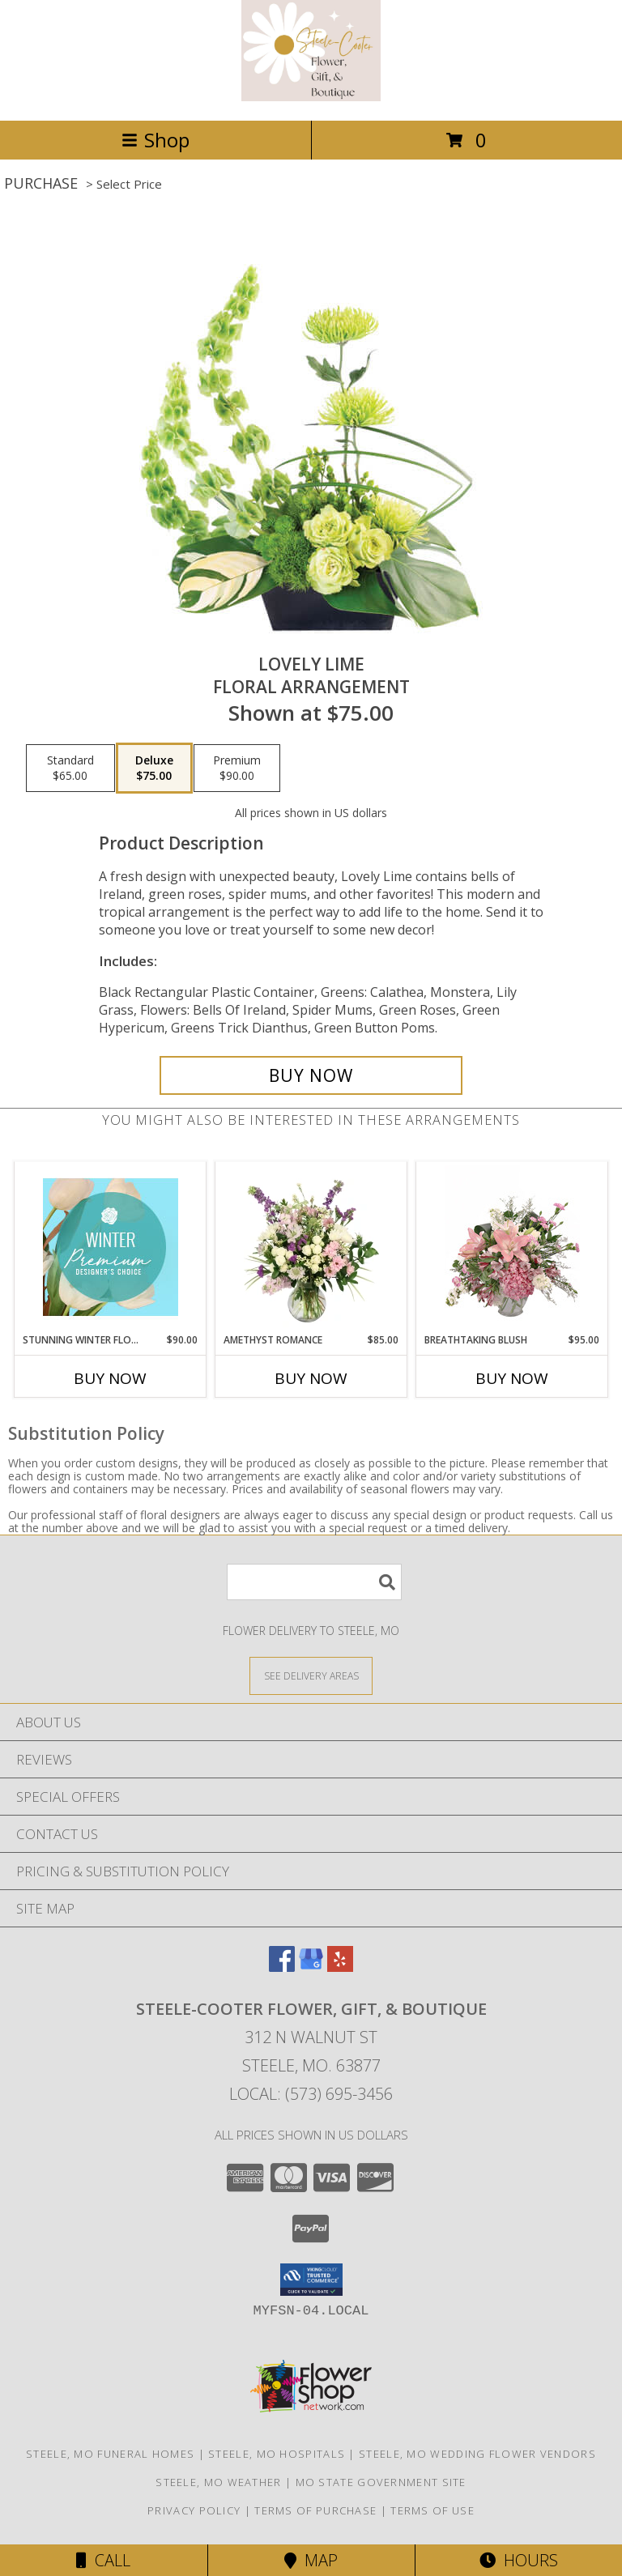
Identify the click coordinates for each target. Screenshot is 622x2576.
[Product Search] (314, 1582)
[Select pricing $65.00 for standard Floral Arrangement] (70, 768)
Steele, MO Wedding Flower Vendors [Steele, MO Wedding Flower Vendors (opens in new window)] (477, 2453)
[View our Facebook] (282, 1966)
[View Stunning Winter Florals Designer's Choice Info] (110, 1247)
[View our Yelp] (340, 1966)
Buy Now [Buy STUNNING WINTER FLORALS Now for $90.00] (110, 1378)
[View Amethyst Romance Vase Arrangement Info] (311, 1247)
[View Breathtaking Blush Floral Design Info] (512, 1247)
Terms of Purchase (315, 2510)
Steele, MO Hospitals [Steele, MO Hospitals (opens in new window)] (276, 2453)
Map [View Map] (311, 2560)
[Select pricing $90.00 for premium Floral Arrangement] (236, 768)
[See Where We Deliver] (311, 1675)
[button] (311, 2279)
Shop (155, 139)
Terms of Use (432, 2510)
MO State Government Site (381, 2482)
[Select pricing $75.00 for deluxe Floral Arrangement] (154, 768)
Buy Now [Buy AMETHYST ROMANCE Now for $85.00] (311, 1378)
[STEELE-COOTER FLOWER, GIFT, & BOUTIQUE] (311, 96)
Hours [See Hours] (518, 2560)
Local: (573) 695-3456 (311, 2094)
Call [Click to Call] (103, 2560)
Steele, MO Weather (218, 2482)
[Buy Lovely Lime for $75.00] (311, 1075)
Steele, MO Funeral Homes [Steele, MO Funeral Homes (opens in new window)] (110, 2453)
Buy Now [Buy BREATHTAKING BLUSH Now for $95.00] (511, 1378)
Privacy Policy (194, 2510)
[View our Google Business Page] (311, 1966)
